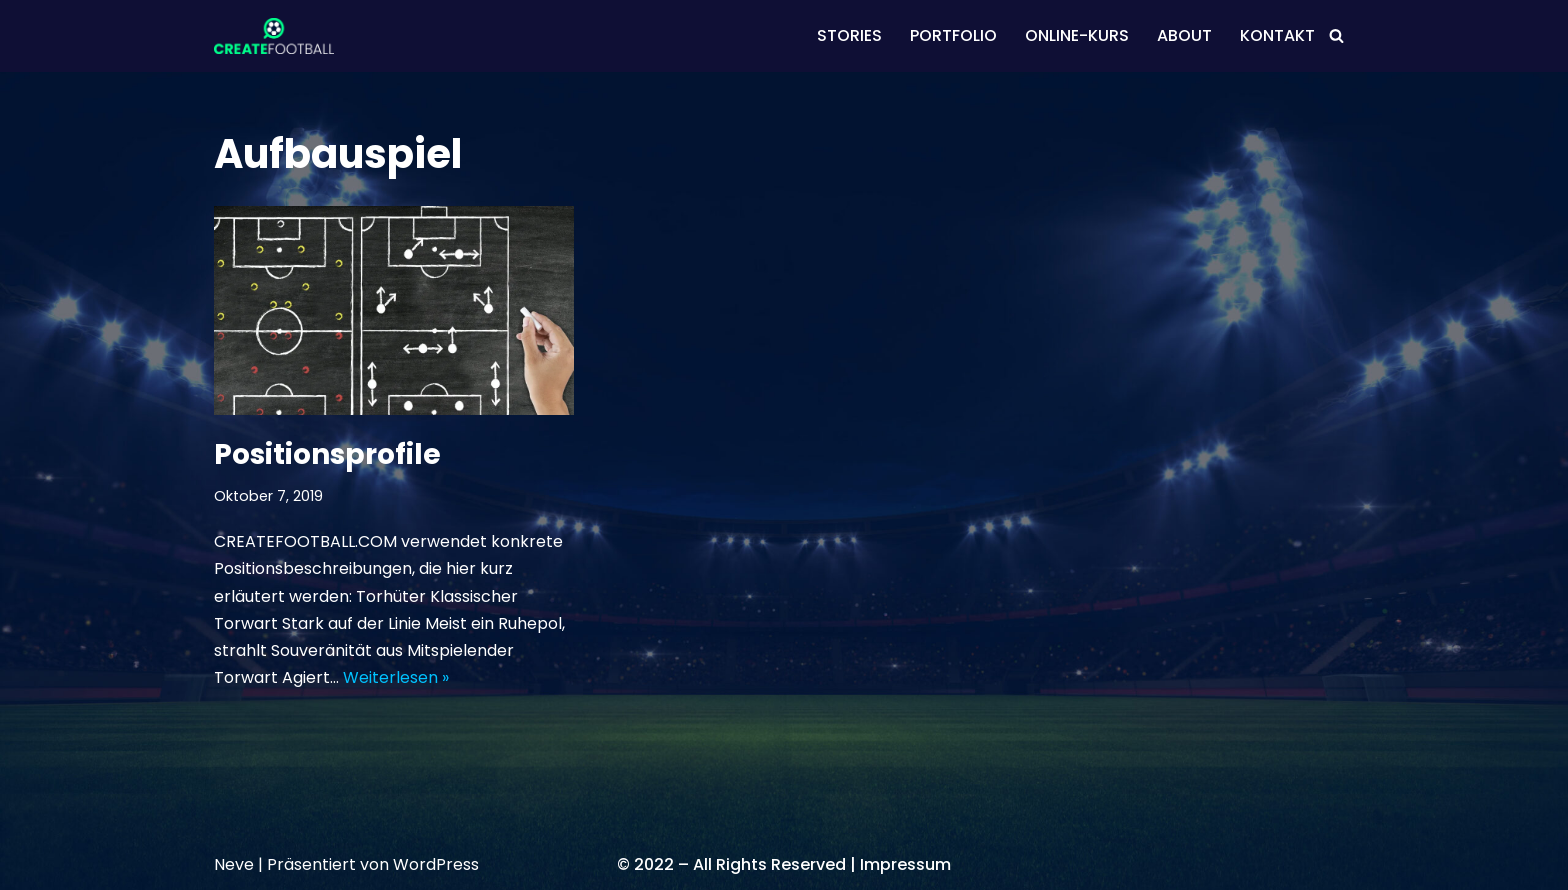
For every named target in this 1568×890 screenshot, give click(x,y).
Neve (234, 864)
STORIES (849, 35)
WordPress (436, 864)
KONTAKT (1277, 35)
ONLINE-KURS (1077, 35)
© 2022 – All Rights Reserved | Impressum (784, 864)
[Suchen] (1336, 35)
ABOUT (1184, 35)
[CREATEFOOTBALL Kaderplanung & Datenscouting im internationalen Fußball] (274, 36)
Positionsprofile (327, 454)
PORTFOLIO (953, 35)
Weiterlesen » (396, 677)
